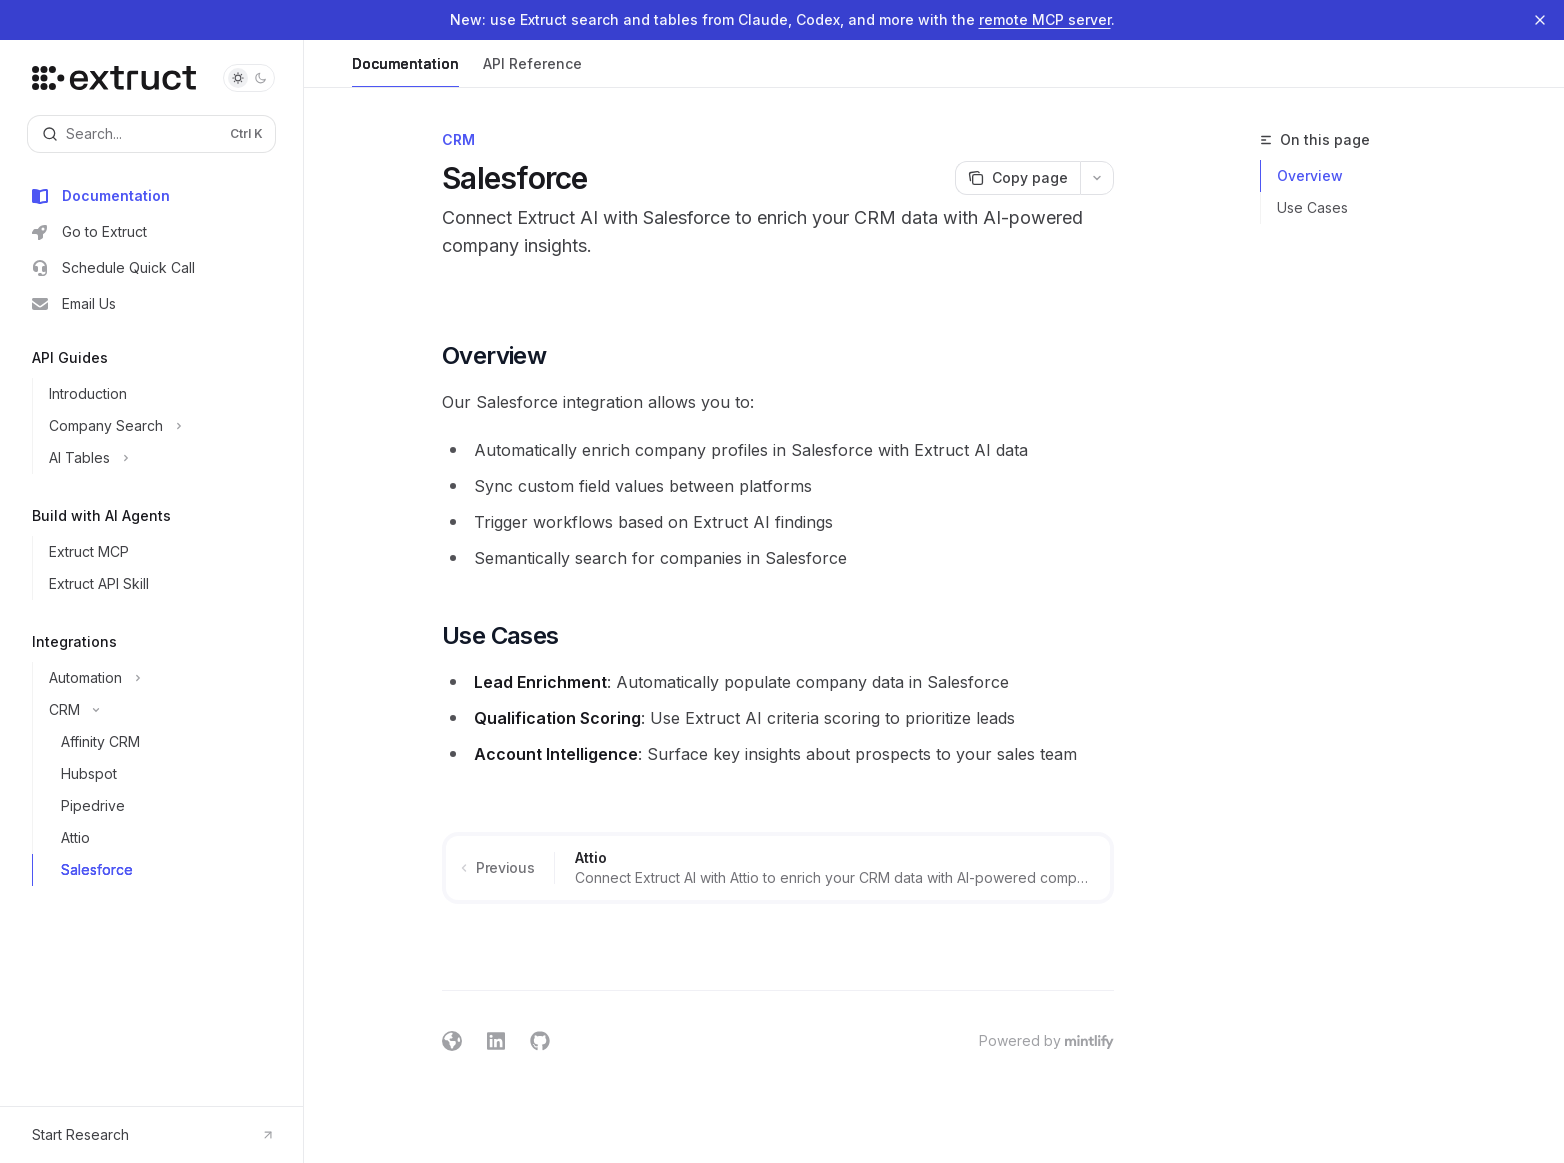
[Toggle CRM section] (159, 710)
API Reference (532, 71)
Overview (1310, 175)
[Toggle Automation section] (159, 678)
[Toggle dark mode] (249, 78)
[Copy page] (1017, 178)
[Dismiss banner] (1540, 20)
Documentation (405, 71)
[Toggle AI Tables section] (159, 458)
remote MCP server (1045, 19)
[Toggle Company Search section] (159, 426)
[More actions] (1097, 178)
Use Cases (1312, 207)
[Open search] (151, 134)
